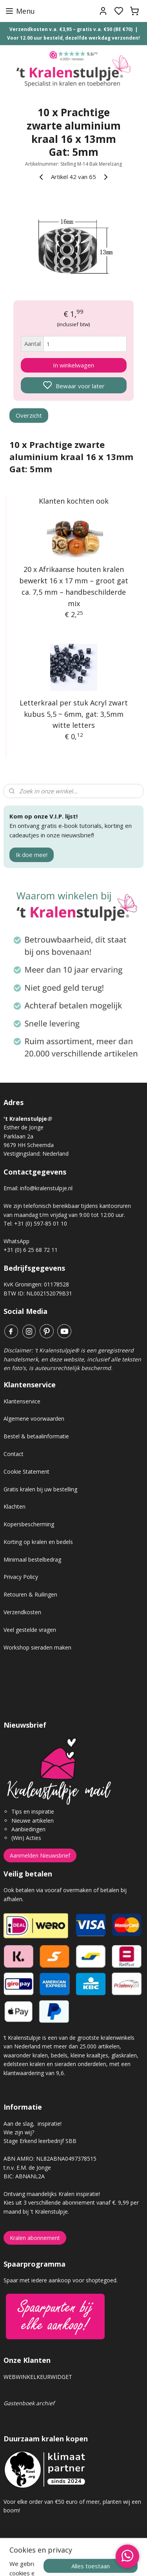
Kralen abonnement (35, 2238)
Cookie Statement (26, 1471)
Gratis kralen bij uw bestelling (40, 1489)
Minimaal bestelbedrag (32, 1559)
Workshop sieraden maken (37, 1647)
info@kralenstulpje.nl (46, 1188)
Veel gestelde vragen (30, 1629)
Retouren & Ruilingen (30, 1594)
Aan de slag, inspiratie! (33, 2123)
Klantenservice (22, 1401)
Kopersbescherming (29, 1524)
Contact (14, 1454)
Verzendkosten (22, 1612)
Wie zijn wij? (19, 2132)
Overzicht (29, 415)
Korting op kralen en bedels (38, 1542)
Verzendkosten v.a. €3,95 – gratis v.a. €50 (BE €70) (70, 29)
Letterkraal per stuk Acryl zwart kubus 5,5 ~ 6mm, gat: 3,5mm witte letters (74, 714)
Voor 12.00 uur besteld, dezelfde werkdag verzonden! (73, 38)
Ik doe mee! (31, 855)
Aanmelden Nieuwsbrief (40, 1855)
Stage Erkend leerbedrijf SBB (40, 2141)
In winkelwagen (73, 365)
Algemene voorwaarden (34, 1418)
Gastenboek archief (29, 2403)
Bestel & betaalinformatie (36, 1436)
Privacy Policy (21, 1576)
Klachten (14, 1506)
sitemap (101, 2562)
